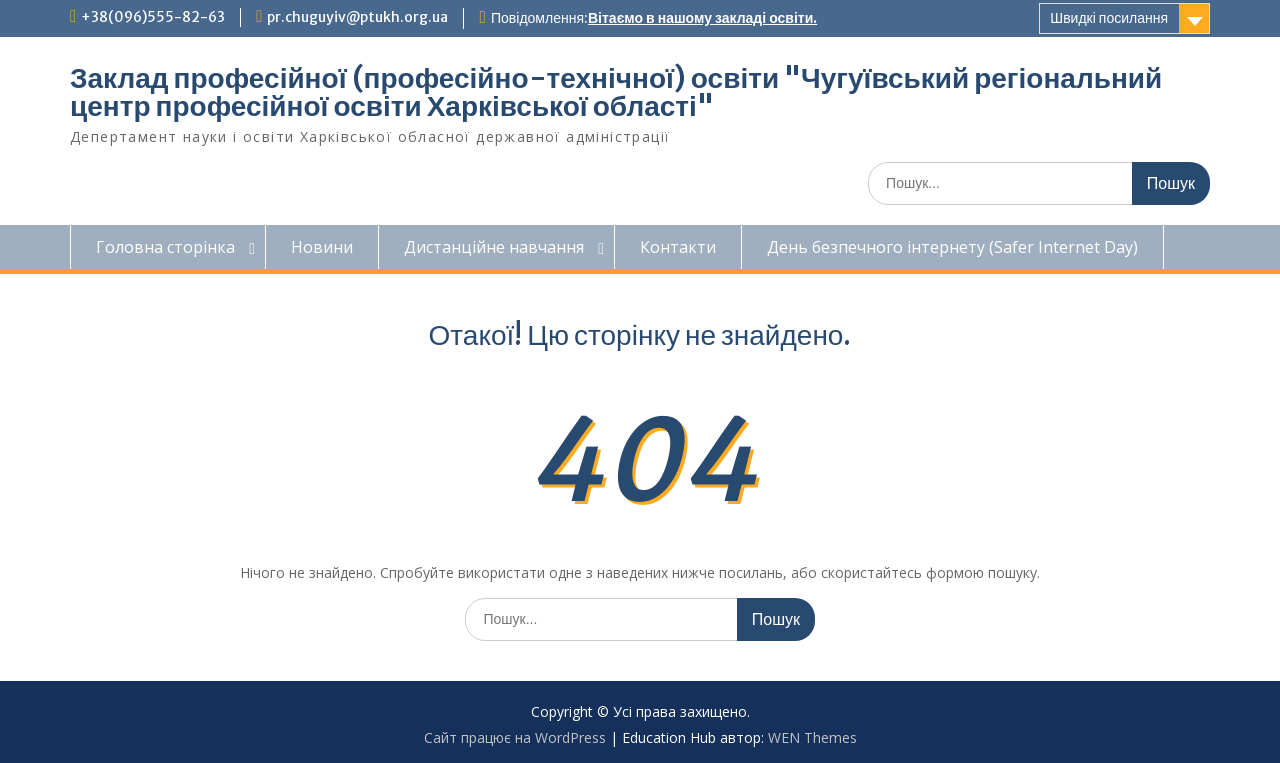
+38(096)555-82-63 (153, 17)
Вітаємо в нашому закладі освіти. (702, 18)
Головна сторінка (165, 247)
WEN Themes (812, 737)
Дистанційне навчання (494, 247)
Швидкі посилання (1109, 18)
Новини (322, 247)
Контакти (678, 247)
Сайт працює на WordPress (515, 737)
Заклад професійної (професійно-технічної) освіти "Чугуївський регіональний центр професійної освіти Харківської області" (616, 92)
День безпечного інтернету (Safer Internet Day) (952, 247)
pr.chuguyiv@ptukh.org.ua (357, 17)
